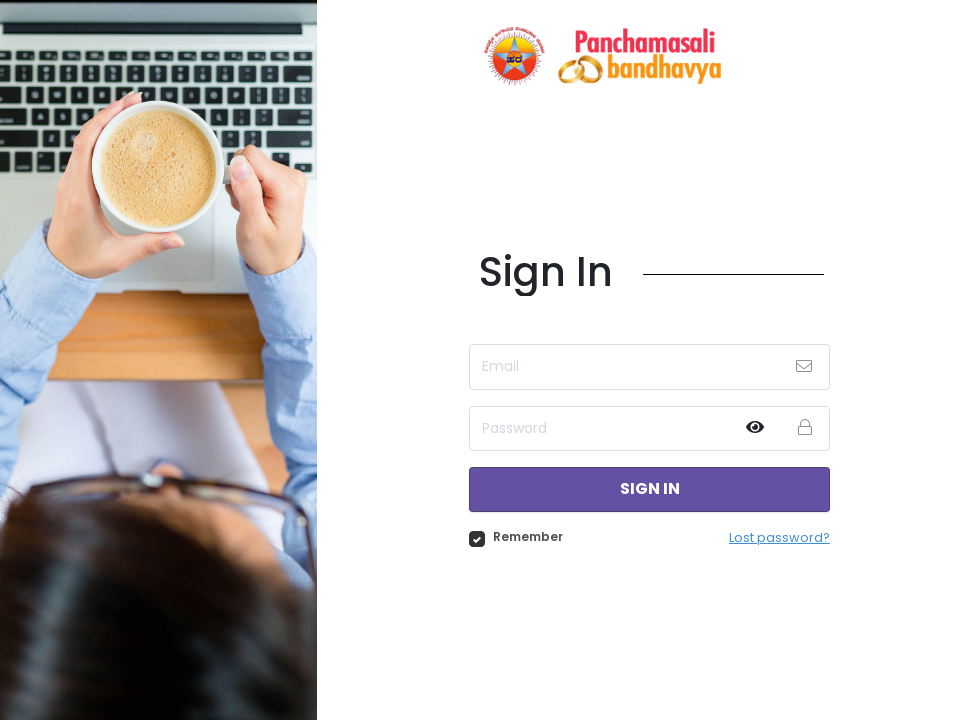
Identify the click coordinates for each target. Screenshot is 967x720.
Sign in (650, 489)
